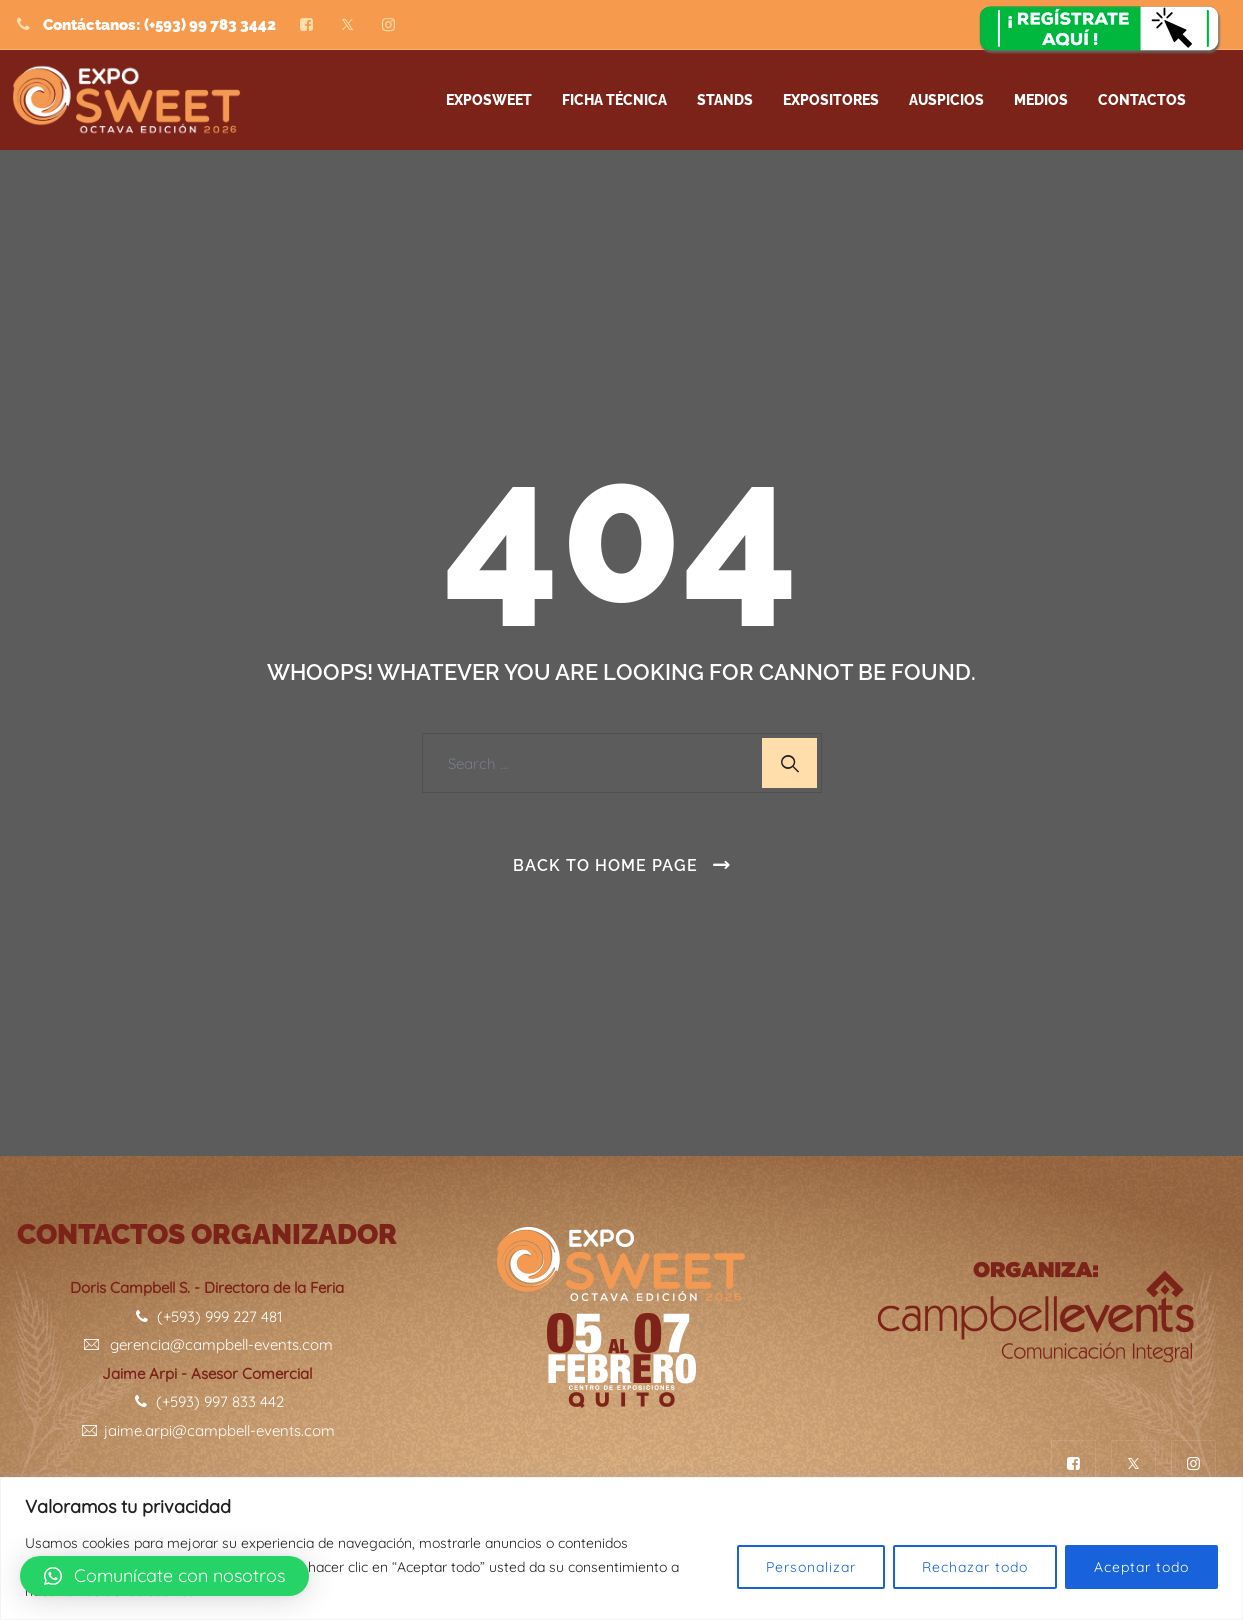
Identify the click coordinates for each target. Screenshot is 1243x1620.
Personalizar (811, 1567)
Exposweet (489, 100)
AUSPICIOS (946, 100)
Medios (1041, 100)
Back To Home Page (605, 865)
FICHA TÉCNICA (614, 100)
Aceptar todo (1141, 1567)
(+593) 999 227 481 (207, 1316)
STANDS (725, 100)
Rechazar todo (975, 1567)
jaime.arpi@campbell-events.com (207, 1430)
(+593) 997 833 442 (207, 1401)
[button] (164, 1576)
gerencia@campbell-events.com (207, 1344)
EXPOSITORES (831, 100)
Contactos (1142, 100)
